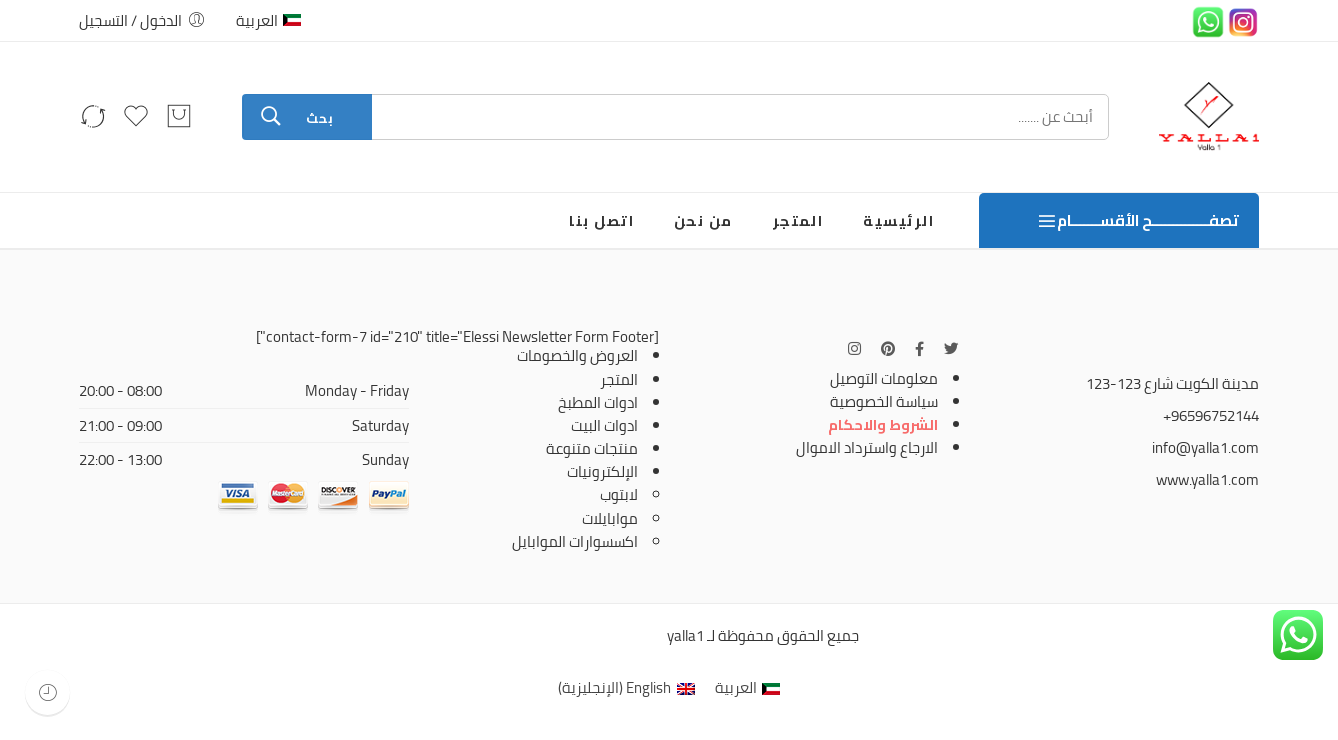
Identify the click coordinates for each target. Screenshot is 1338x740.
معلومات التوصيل (884, 378)
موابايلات (610, 518)
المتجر (798, 220)
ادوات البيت (604, 425)
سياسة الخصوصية (884, 401)
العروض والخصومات (577, 355)
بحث (320, 118)
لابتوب (619, 494)
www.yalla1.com (1207, 479)
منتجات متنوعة (592, 448)
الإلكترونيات (602, 471)
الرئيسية (898, 220)
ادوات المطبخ (598, 402)
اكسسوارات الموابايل (575, 541)
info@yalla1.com (1205, 447)
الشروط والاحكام (883, 424)
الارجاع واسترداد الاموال (867, 447)
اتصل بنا (601, 220)
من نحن (703, 220)
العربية (268, 20)
